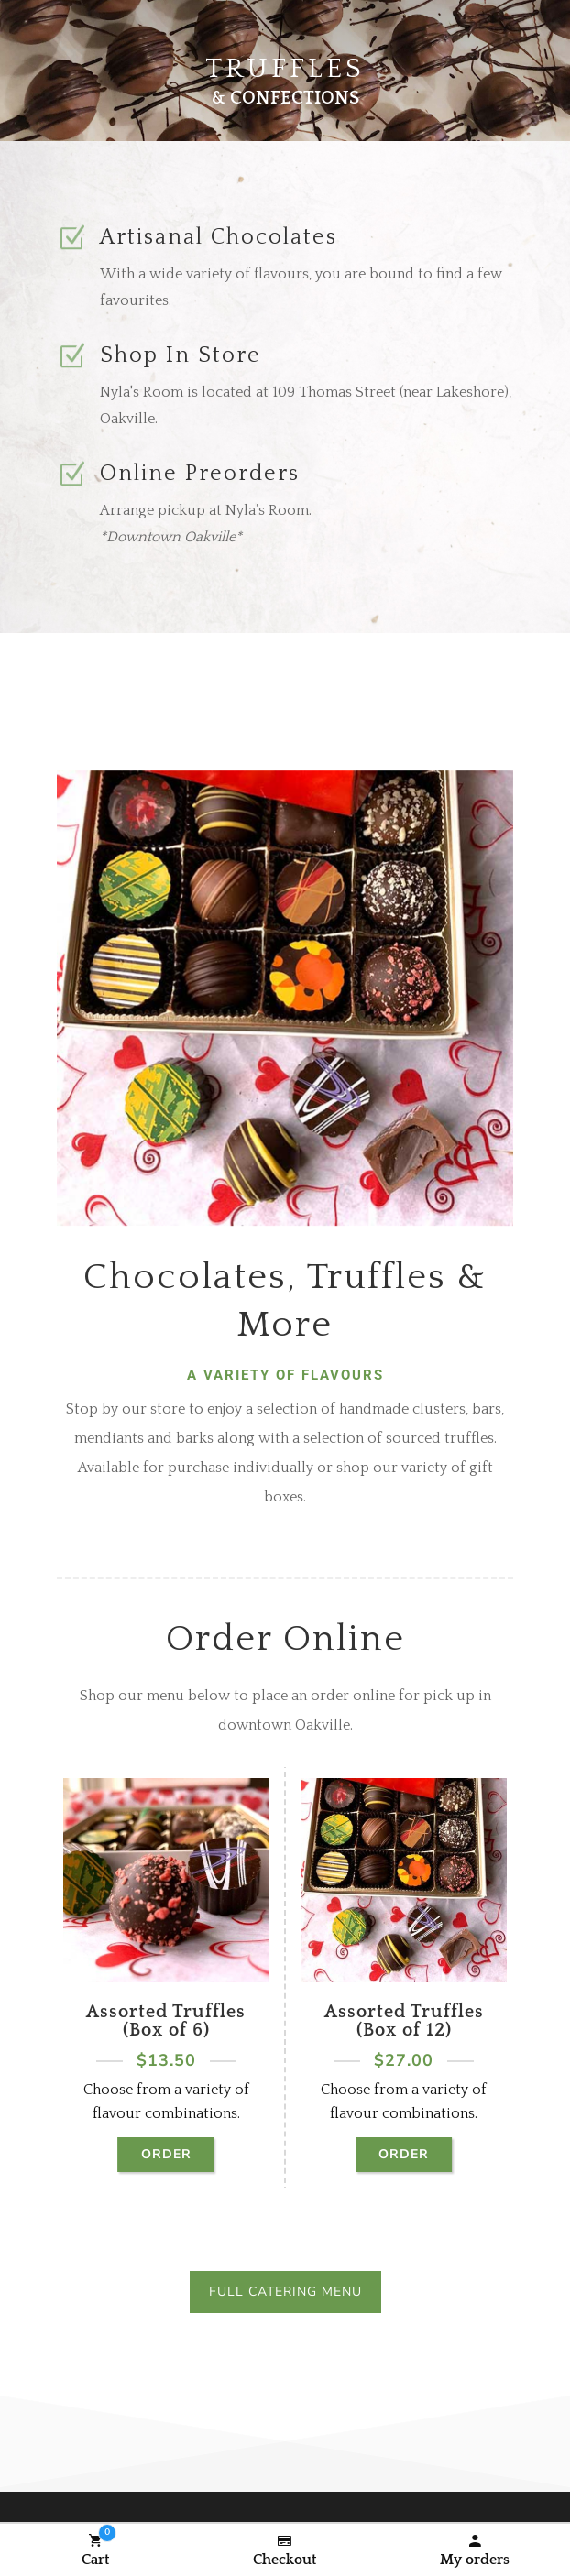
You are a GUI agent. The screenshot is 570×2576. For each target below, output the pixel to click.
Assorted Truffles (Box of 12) (404, 2021)
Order (166, 2154)
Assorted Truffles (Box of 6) (166, 2021)
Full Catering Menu (285, 2291)
